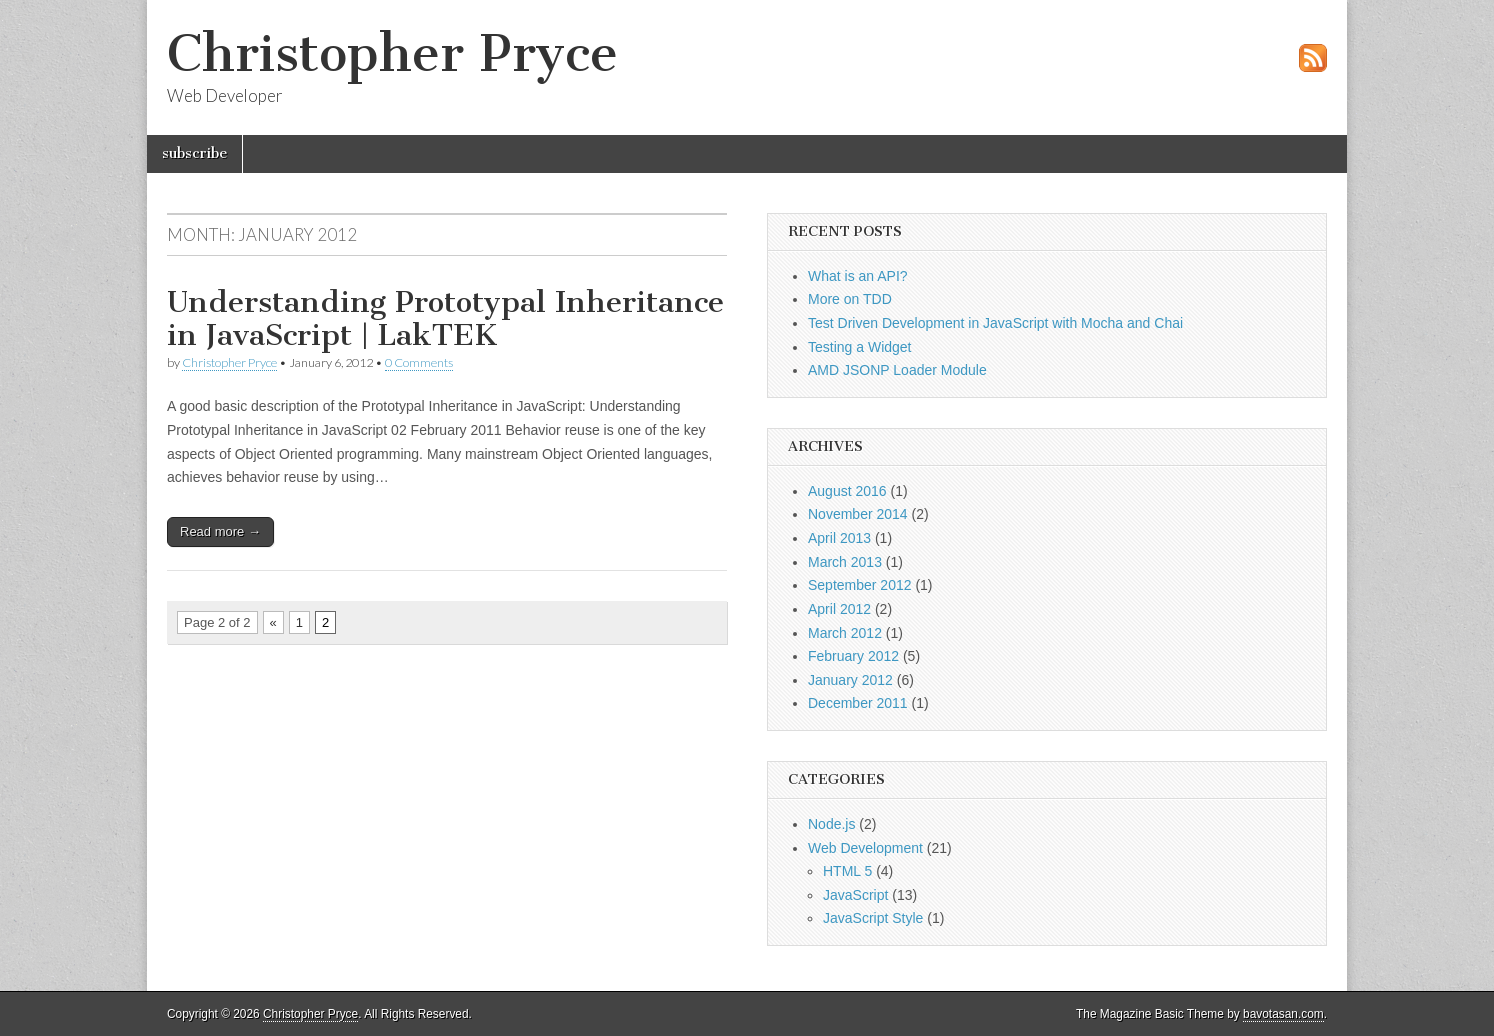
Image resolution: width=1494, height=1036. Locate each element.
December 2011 (858, 703)
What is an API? (858, 276)
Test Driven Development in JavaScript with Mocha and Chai (995, 323)
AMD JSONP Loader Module (897, 370)
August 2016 (847, 491)
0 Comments (419, 362)
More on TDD (850, 299)
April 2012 (839, 609)
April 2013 (839, 538)
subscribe (194, 153)
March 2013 (845, 562)
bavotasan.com (1283, 1014)
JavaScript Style (873, 918)
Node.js (831, 824)
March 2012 (845, 633)
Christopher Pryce (392, 53)
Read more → (220, 531)
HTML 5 (847, 871)
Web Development (865, 848)
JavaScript (855, 895)
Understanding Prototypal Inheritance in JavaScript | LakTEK (445, 319)
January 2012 (850, 680)
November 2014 (858, 514)
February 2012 (853, 656)
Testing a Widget (860, 347)
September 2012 (860, 585)
